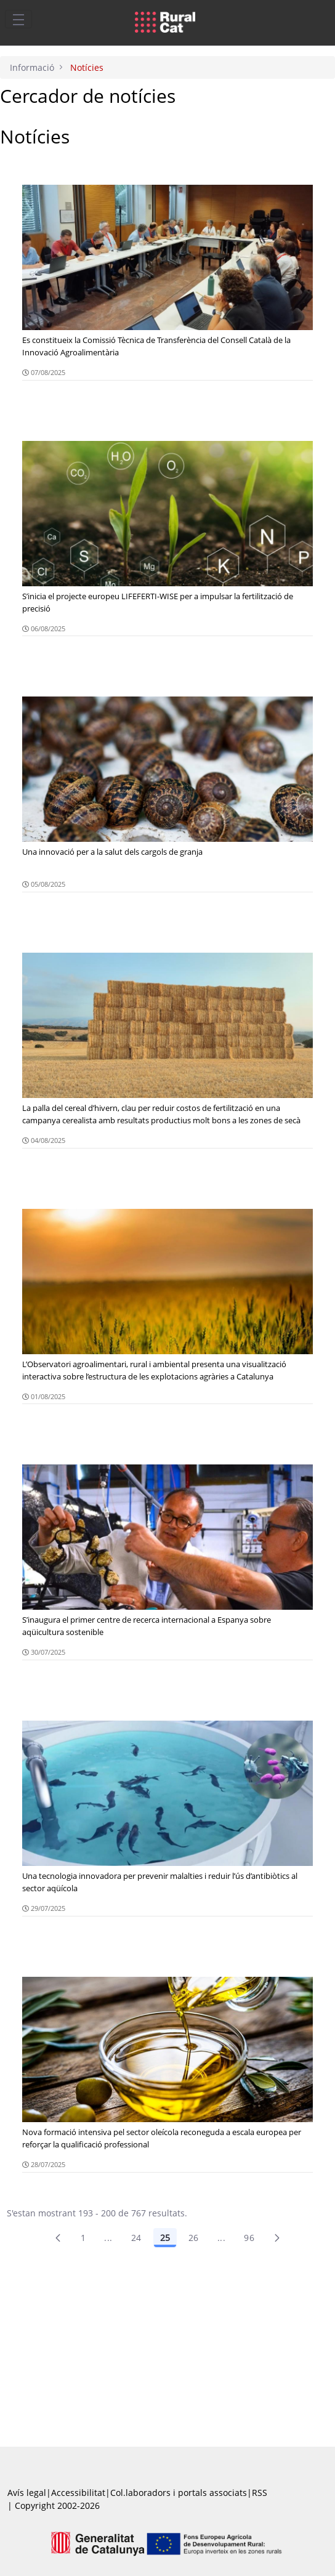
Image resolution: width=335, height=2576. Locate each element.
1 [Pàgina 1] (83, 2237)
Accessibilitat (78, 2492)
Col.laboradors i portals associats (178, 2492)
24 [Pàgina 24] (136, 2237)
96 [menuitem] (249, 2237)
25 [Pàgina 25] (165, 2237)
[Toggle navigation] (18, 19)
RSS (259, 2492)
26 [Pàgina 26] (193, 2237)
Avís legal (26, 2492)
